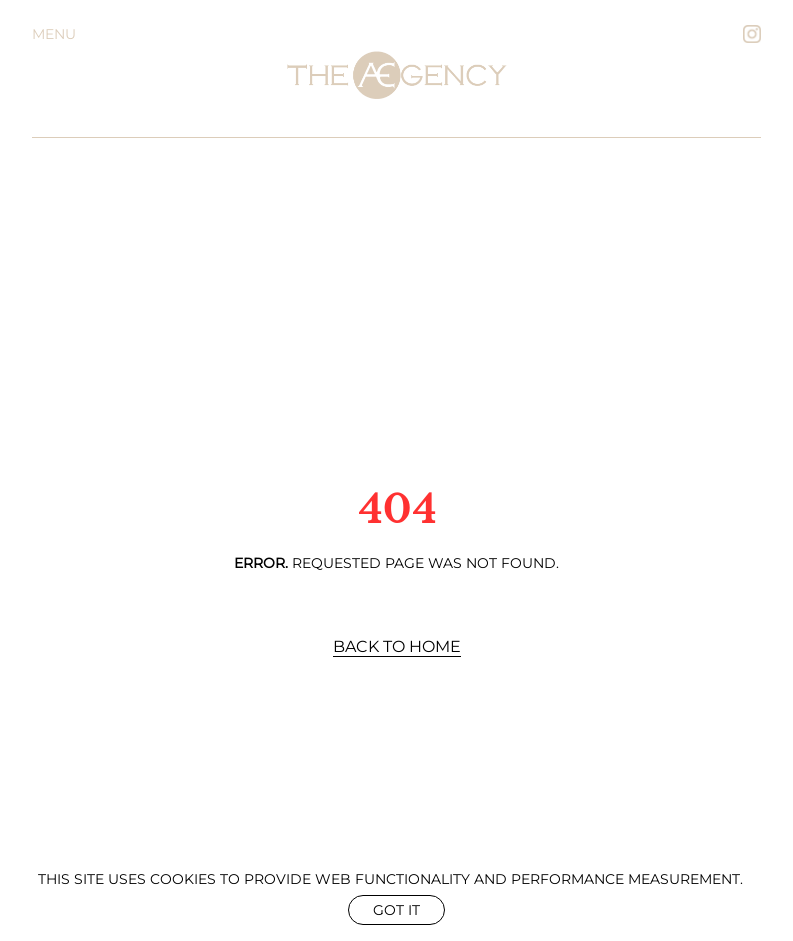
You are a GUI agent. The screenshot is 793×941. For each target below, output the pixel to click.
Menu (54, 34)
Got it (396, 910)
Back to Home (397, 646)
